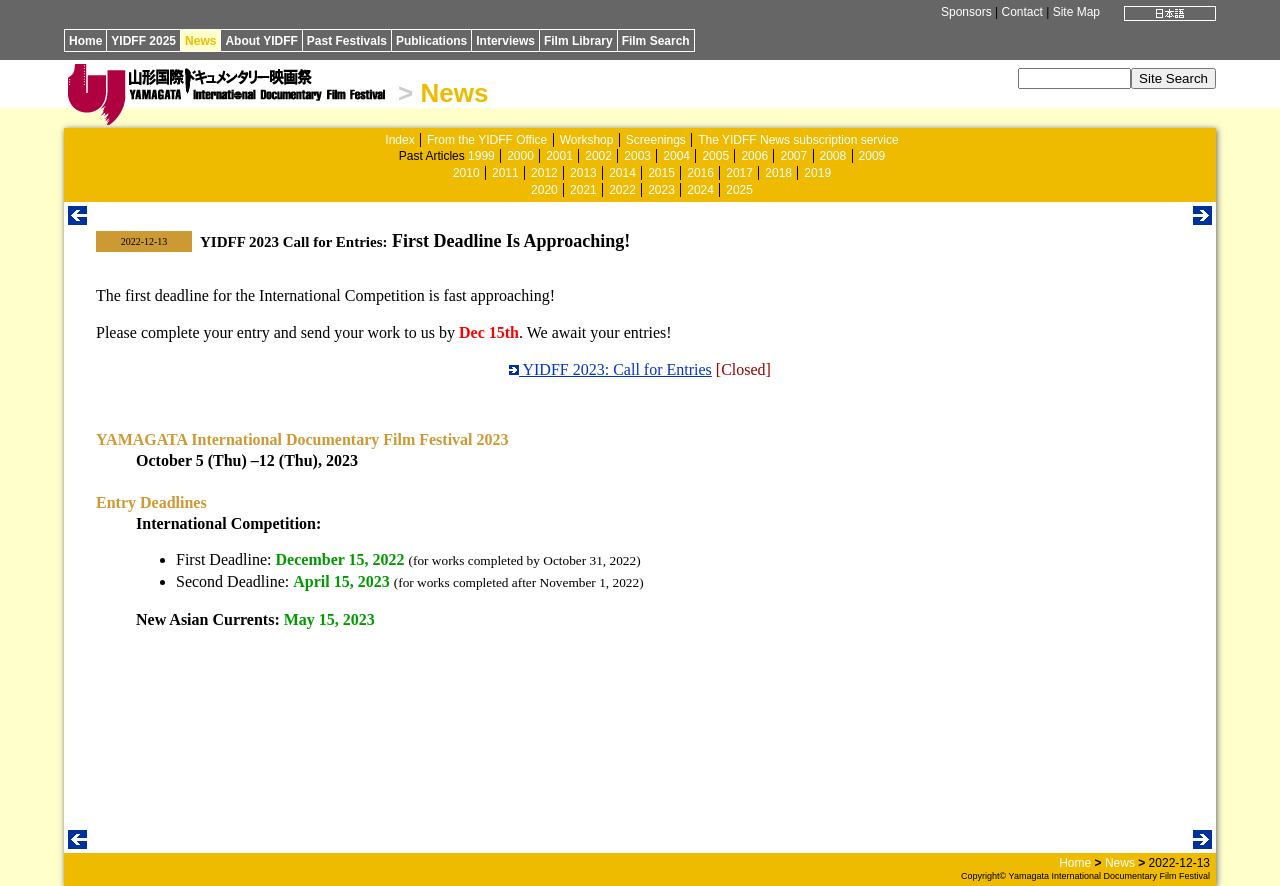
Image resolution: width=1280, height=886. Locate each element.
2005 (715, 156)
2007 (793, 156)
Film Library (578, 41)
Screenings (656, 140)
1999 (481, 156)
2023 (661, 190)
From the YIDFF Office (487, 140)
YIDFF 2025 (143, 41)
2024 (700, 190)
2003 (637, 156)
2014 (622, 173)
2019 (817, 173)
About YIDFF (261, 41)
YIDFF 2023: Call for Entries (610, 369)
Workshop (587, 140)
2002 (598, 156)
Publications (431, 41)
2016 (700, 173)
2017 (739, 173)
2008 (833, 156)
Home (85, 41)
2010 (466, 173)
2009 (872, 156)
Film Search (656, 41)
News (200, 41)
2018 (778, 173)
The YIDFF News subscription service (798, 140)
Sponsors (966, 12)
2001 (559, 156)
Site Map (1076, 12)
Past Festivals (347, 41)
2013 (583, 173)
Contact (1021, 12)
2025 (739, 190)
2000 (520, 156)
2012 (544, 173)
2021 (583, 190)
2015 (661, 173)
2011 (505, 173)
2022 (622, 190)
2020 (544, 190)
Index (399, 140)
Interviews (505, 41)
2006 (754, 156)
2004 (676, 156)
